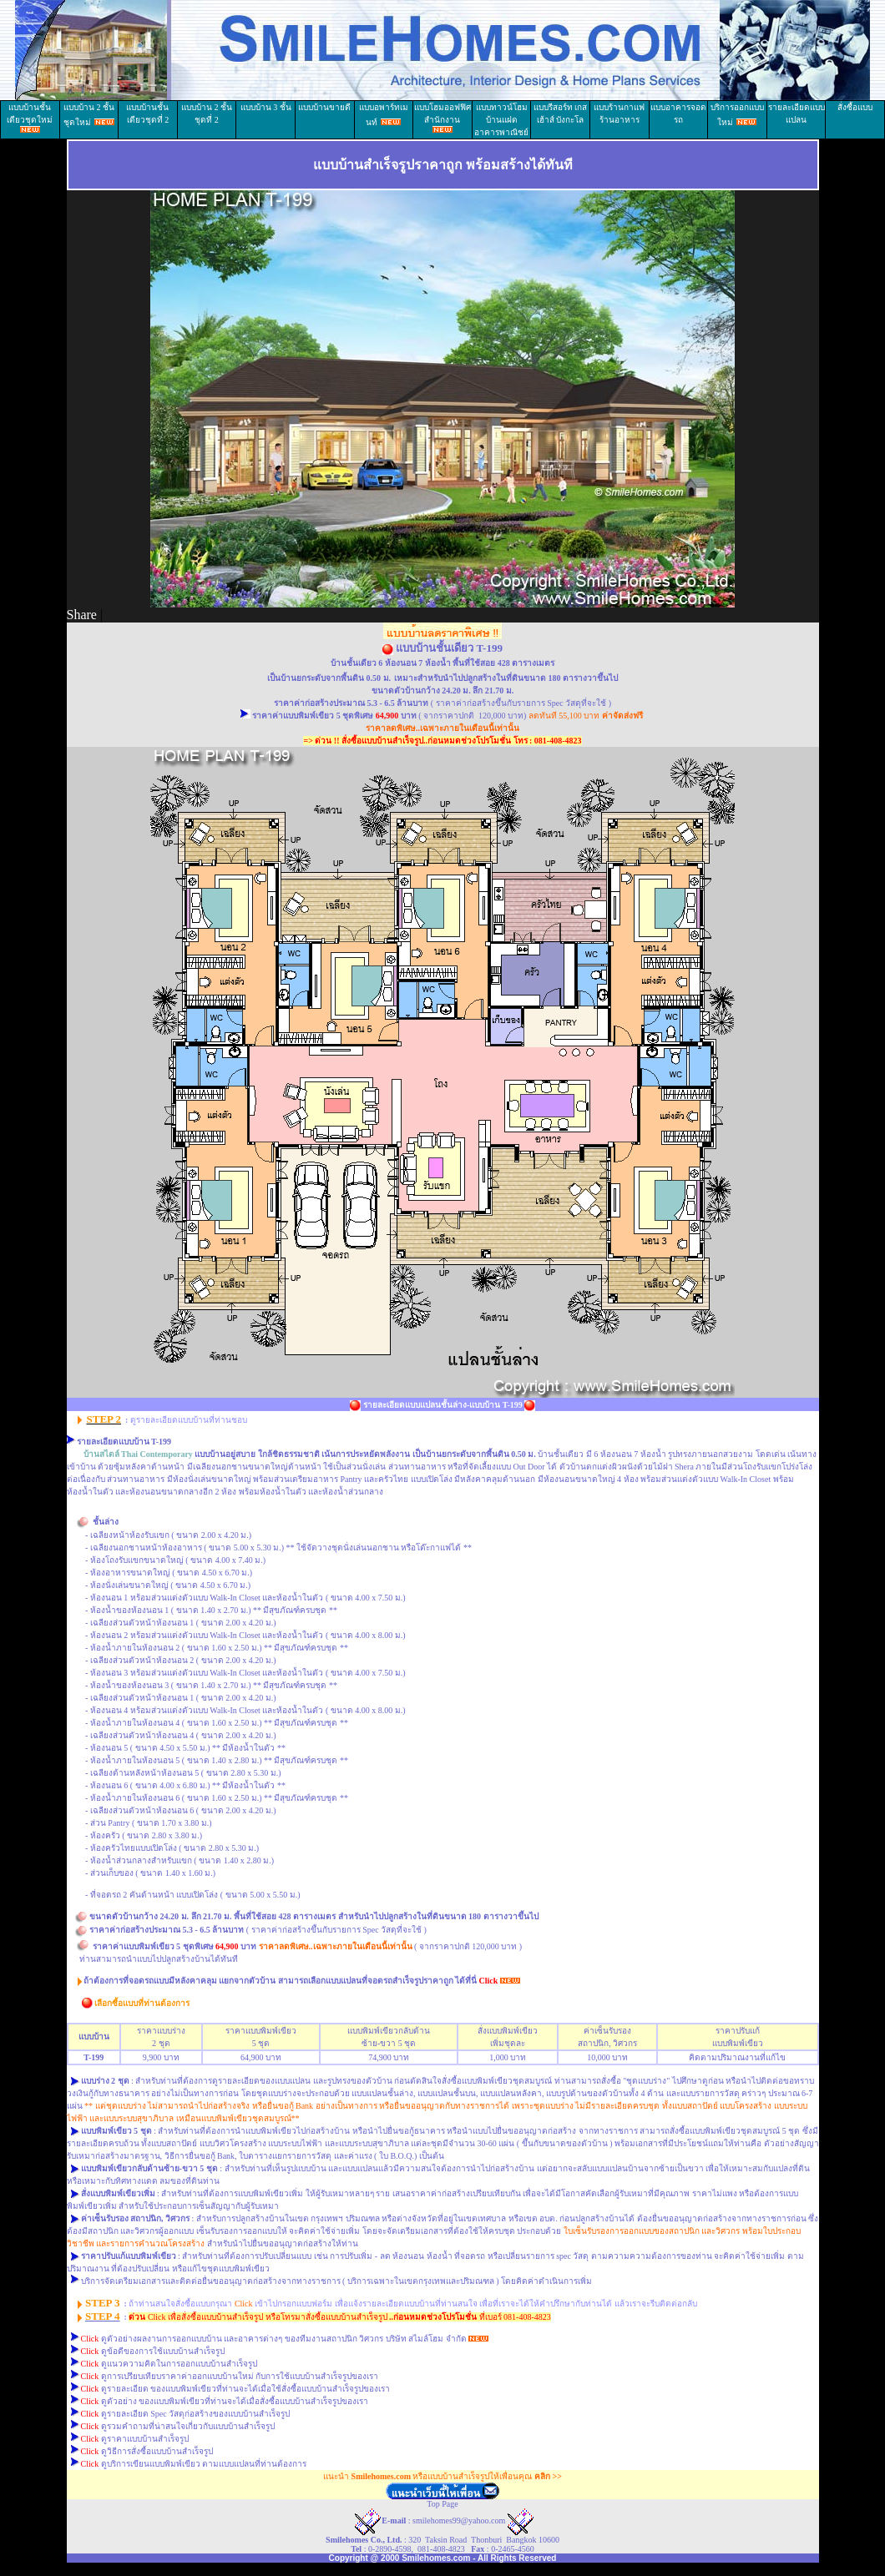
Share (82, 614)
